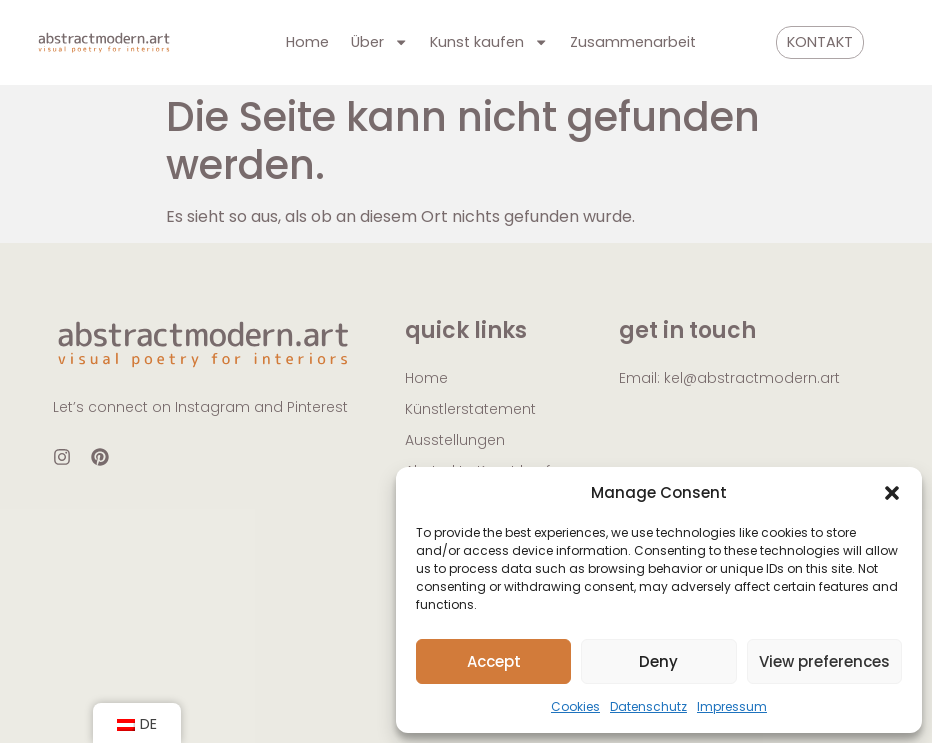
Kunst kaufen (489, 42)
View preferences (824, 661)
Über (379, 42)
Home (307, 42)
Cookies (575, 706)
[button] (892, 493)
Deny (658, 661)
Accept (494, 661)
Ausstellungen (455, 440)
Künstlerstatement (470, 409)
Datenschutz (648, 706)
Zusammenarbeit (633, 42)
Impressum (732, 706)
